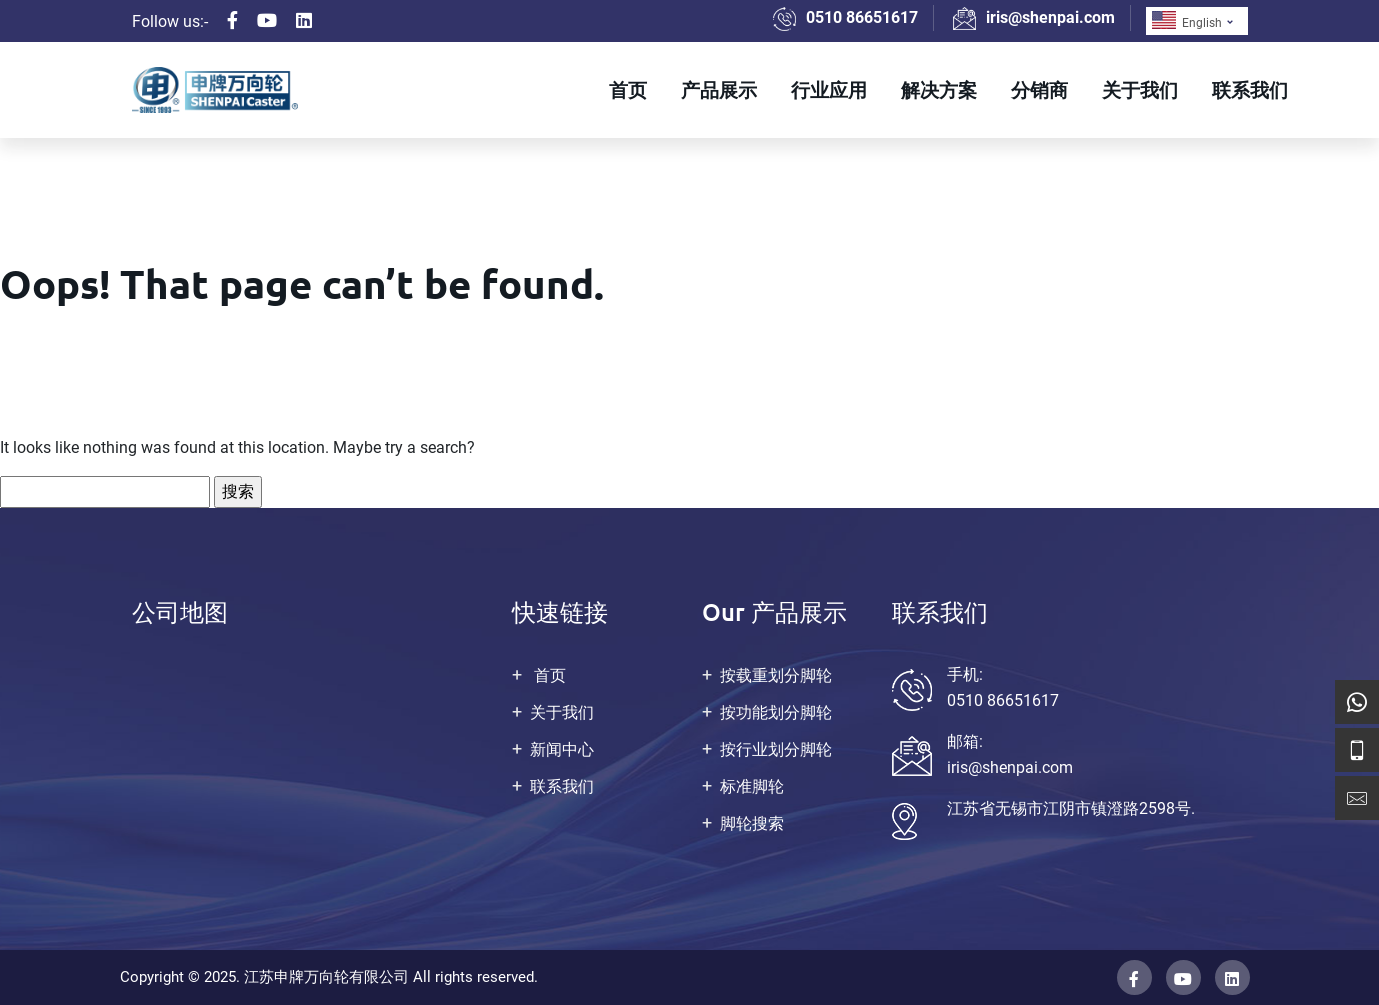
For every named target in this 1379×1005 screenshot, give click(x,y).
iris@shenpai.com (1050, 17)
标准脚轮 (752, 786)
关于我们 (1140, 89)
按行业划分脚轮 (776, 749)
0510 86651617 (862, 17)
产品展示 (719, 89)
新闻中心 (562, 749)
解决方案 (939, 89)
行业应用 (829, 89)
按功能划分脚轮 (776, 712)
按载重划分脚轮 (776, 675)
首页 (628, 89)
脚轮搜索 (752, 823)
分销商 (1039, 89)
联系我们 (1250, 89)
